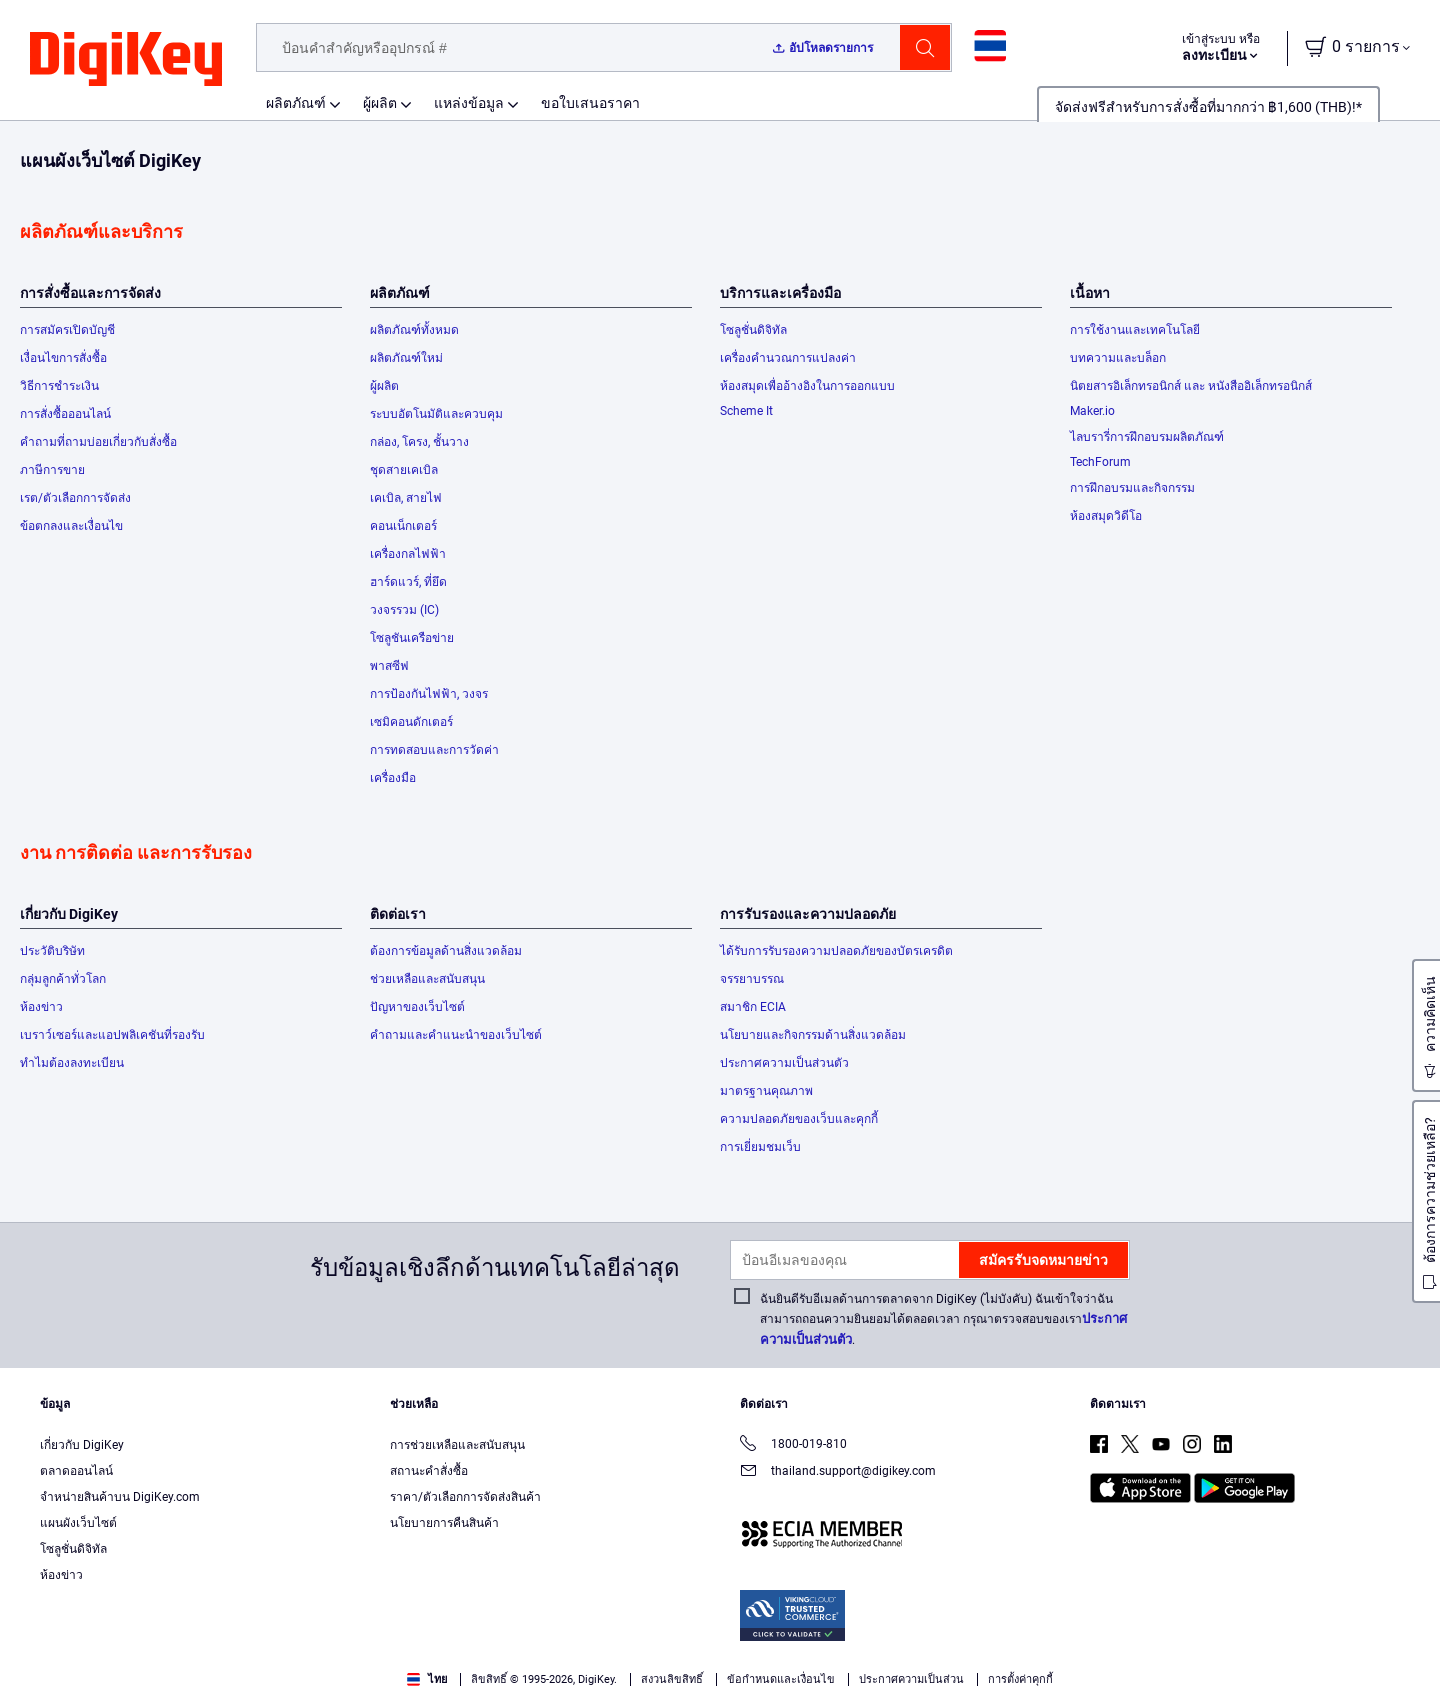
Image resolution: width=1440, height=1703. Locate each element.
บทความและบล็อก (1118, 358)
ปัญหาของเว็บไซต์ (417, 1007)
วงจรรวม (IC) (404, 610)
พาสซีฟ (389, 666)
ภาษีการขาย (52, 470)
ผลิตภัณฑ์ (296, 103)
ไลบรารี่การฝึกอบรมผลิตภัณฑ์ (1147, 437)
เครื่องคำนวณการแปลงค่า (788, 358)
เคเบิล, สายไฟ (406, 498)
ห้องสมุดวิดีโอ (1106, 516)
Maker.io (1092, 411)
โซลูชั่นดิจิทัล (753, 330)
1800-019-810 (793, 1445)
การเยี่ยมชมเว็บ (760, 1147)
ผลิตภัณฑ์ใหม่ (406, 358)
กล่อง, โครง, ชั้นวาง (419, 442)
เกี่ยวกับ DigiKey (82, 1445)
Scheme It (746, 411)
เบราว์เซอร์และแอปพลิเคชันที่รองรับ (112, 1035)
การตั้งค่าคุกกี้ (1020, 1679)
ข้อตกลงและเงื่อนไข (71, 526)
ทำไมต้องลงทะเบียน (72, 1063)
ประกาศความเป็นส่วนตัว (784, 1063)
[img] (126, 60)
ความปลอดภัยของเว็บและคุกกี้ (799, 1119)
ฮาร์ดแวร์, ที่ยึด (408, 582)
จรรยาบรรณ (752, 979)
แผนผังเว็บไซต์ (78, 1523)
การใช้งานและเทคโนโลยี (1135, 330)
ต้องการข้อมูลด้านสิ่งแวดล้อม (446, 951)
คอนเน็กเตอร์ (403, 526)
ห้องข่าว (41, 1007)
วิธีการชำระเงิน (59, 386)
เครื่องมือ (393, 778)
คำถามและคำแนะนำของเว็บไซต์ (456, 1035)
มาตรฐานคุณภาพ (766, 1091)
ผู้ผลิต (380, 103)
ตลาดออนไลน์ (76, 1471)
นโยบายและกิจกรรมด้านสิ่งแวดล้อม (813, 1035)
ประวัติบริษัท (52, 951)
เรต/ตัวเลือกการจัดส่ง (75, 498)
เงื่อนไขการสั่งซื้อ (63, 358)
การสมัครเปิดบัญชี (67, 330)
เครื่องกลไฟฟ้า (408, 554)
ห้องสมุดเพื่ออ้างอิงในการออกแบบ (807, 386)
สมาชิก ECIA (753, 1007)
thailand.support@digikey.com (838, 1472)
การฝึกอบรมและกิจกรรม (1132, 488)
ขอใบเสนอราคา (590, 103)
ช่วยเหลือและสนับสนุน (427, 979)
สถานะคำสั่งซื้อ (429, 1471)
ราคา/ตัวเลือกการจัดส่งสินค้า (465, 1497)
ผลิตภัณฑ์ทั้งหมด (414, 330)
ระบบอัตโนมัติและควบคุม (436, 414)
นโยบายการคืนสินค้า (444, 1523)
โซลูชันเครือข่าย (412, 638)
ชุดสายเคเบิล (404, 470)
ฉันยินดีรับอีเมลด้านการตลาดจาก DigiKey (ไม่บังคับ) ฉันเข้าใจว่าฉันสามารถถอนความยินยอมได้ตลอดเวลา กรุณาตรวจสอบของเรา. (943, 1319)
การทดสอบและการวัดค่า (434, 750)
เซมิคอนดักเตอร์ (411, 722)
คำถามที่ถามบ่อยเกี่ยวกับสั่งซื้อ (98, 442)
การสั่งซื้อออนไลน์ (65, 414)
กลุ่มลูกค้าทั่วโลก (63, 979)
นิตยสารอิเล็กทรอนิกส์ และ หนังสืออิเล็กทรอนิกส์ (1191, 386)
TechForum (1100, 462)
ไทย (427, 1679)
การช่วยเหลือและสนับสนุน (457, 1445)
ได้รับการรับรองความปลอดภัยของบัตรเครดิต (836, 951)
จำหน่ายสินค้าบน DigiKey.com (120, 1497)
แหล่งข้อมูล (469, 103)
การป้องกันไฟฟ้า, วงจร (429, 694)
